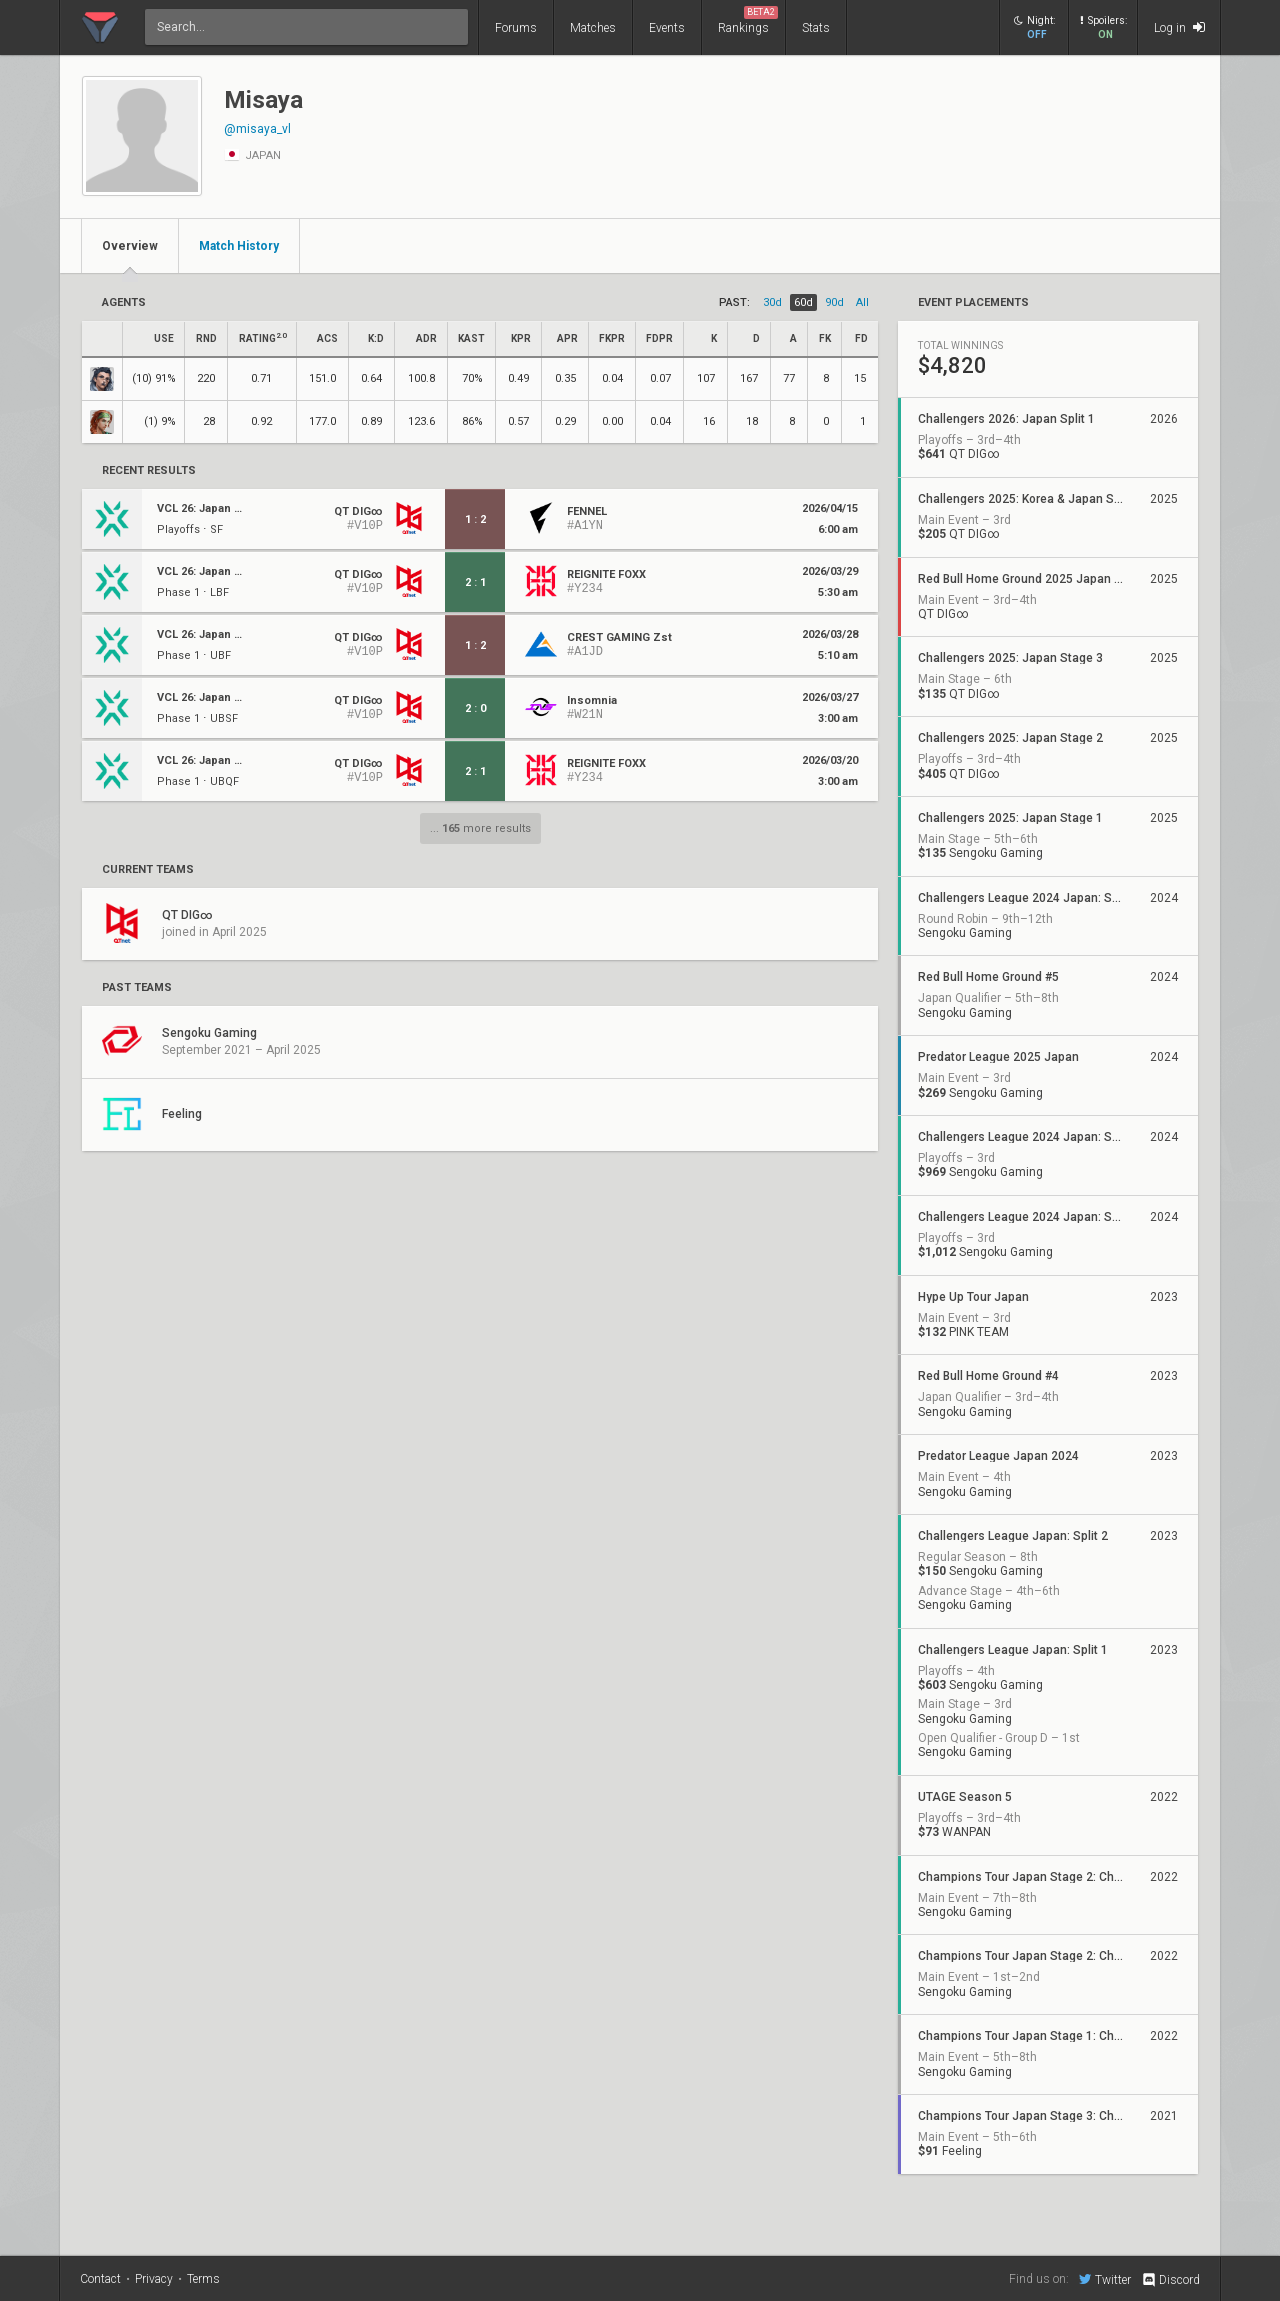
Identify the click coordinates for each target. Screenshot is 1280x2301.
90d (834, 302)
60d (803, 302)
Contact (100, 2279)
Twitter (1105, 2279)
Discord (1170, 2280)
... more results (480, 828)
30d (772, 302)
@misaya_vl (257, 129)
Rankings (748, 20)
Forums (516, 28)
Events (667, 28)
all (862, 302)
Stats (816, 28)
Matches (593, 28)
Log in (1179, 27)
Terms (203, 2279)
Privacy (154, 2279)
